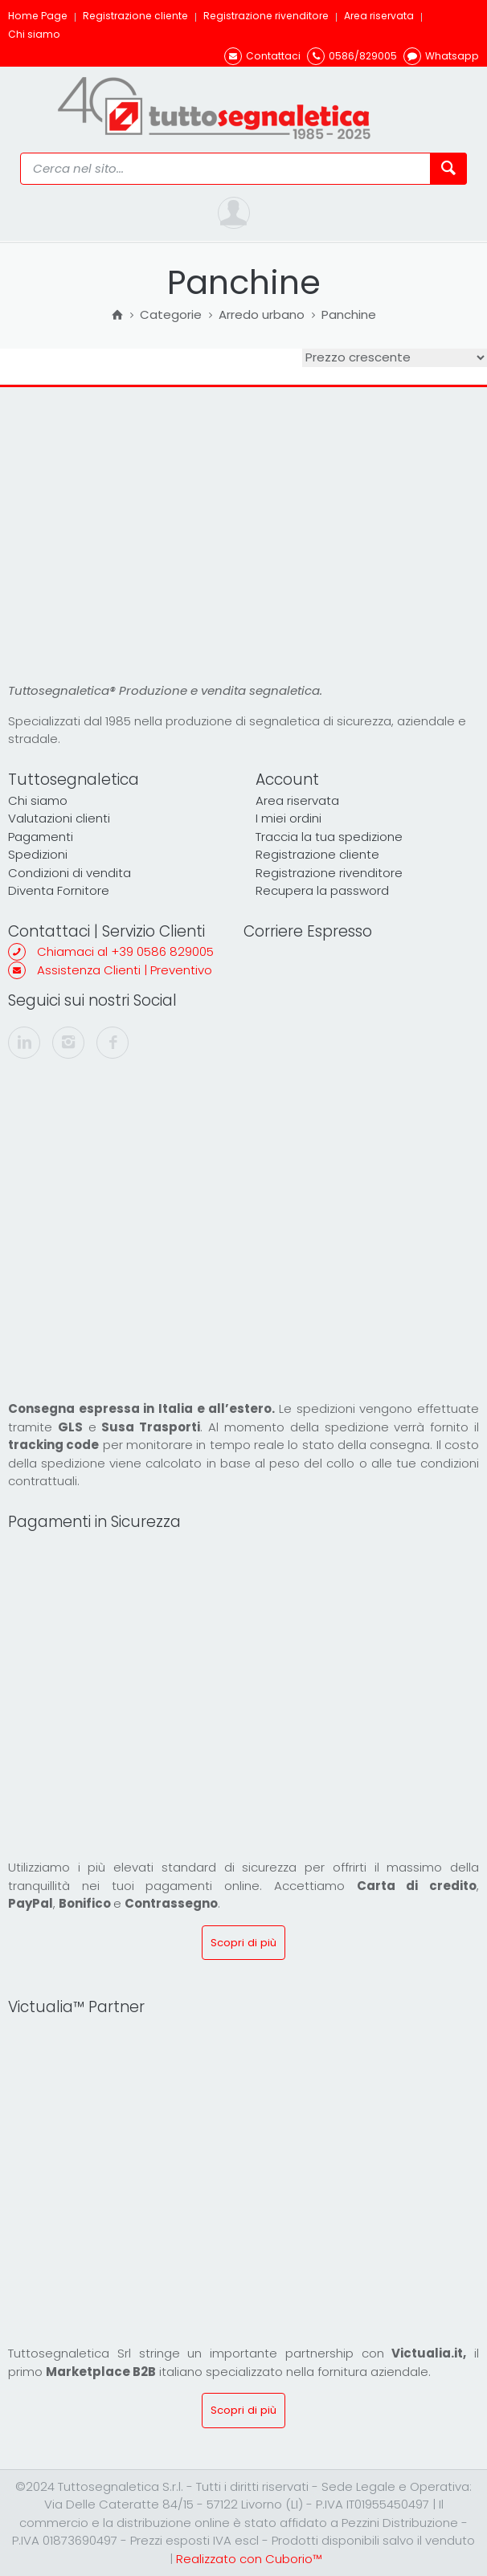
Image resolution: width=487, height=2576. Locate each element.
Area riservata (379, 15)
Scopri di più (243, 1942)
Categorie (171, 315)
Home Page (38, 15)
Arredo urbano (262, 315)
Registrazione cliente (135, 15)
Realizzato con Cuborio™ (248, 2558)
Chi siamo (34, 34)
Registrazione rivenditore (266, 15)
